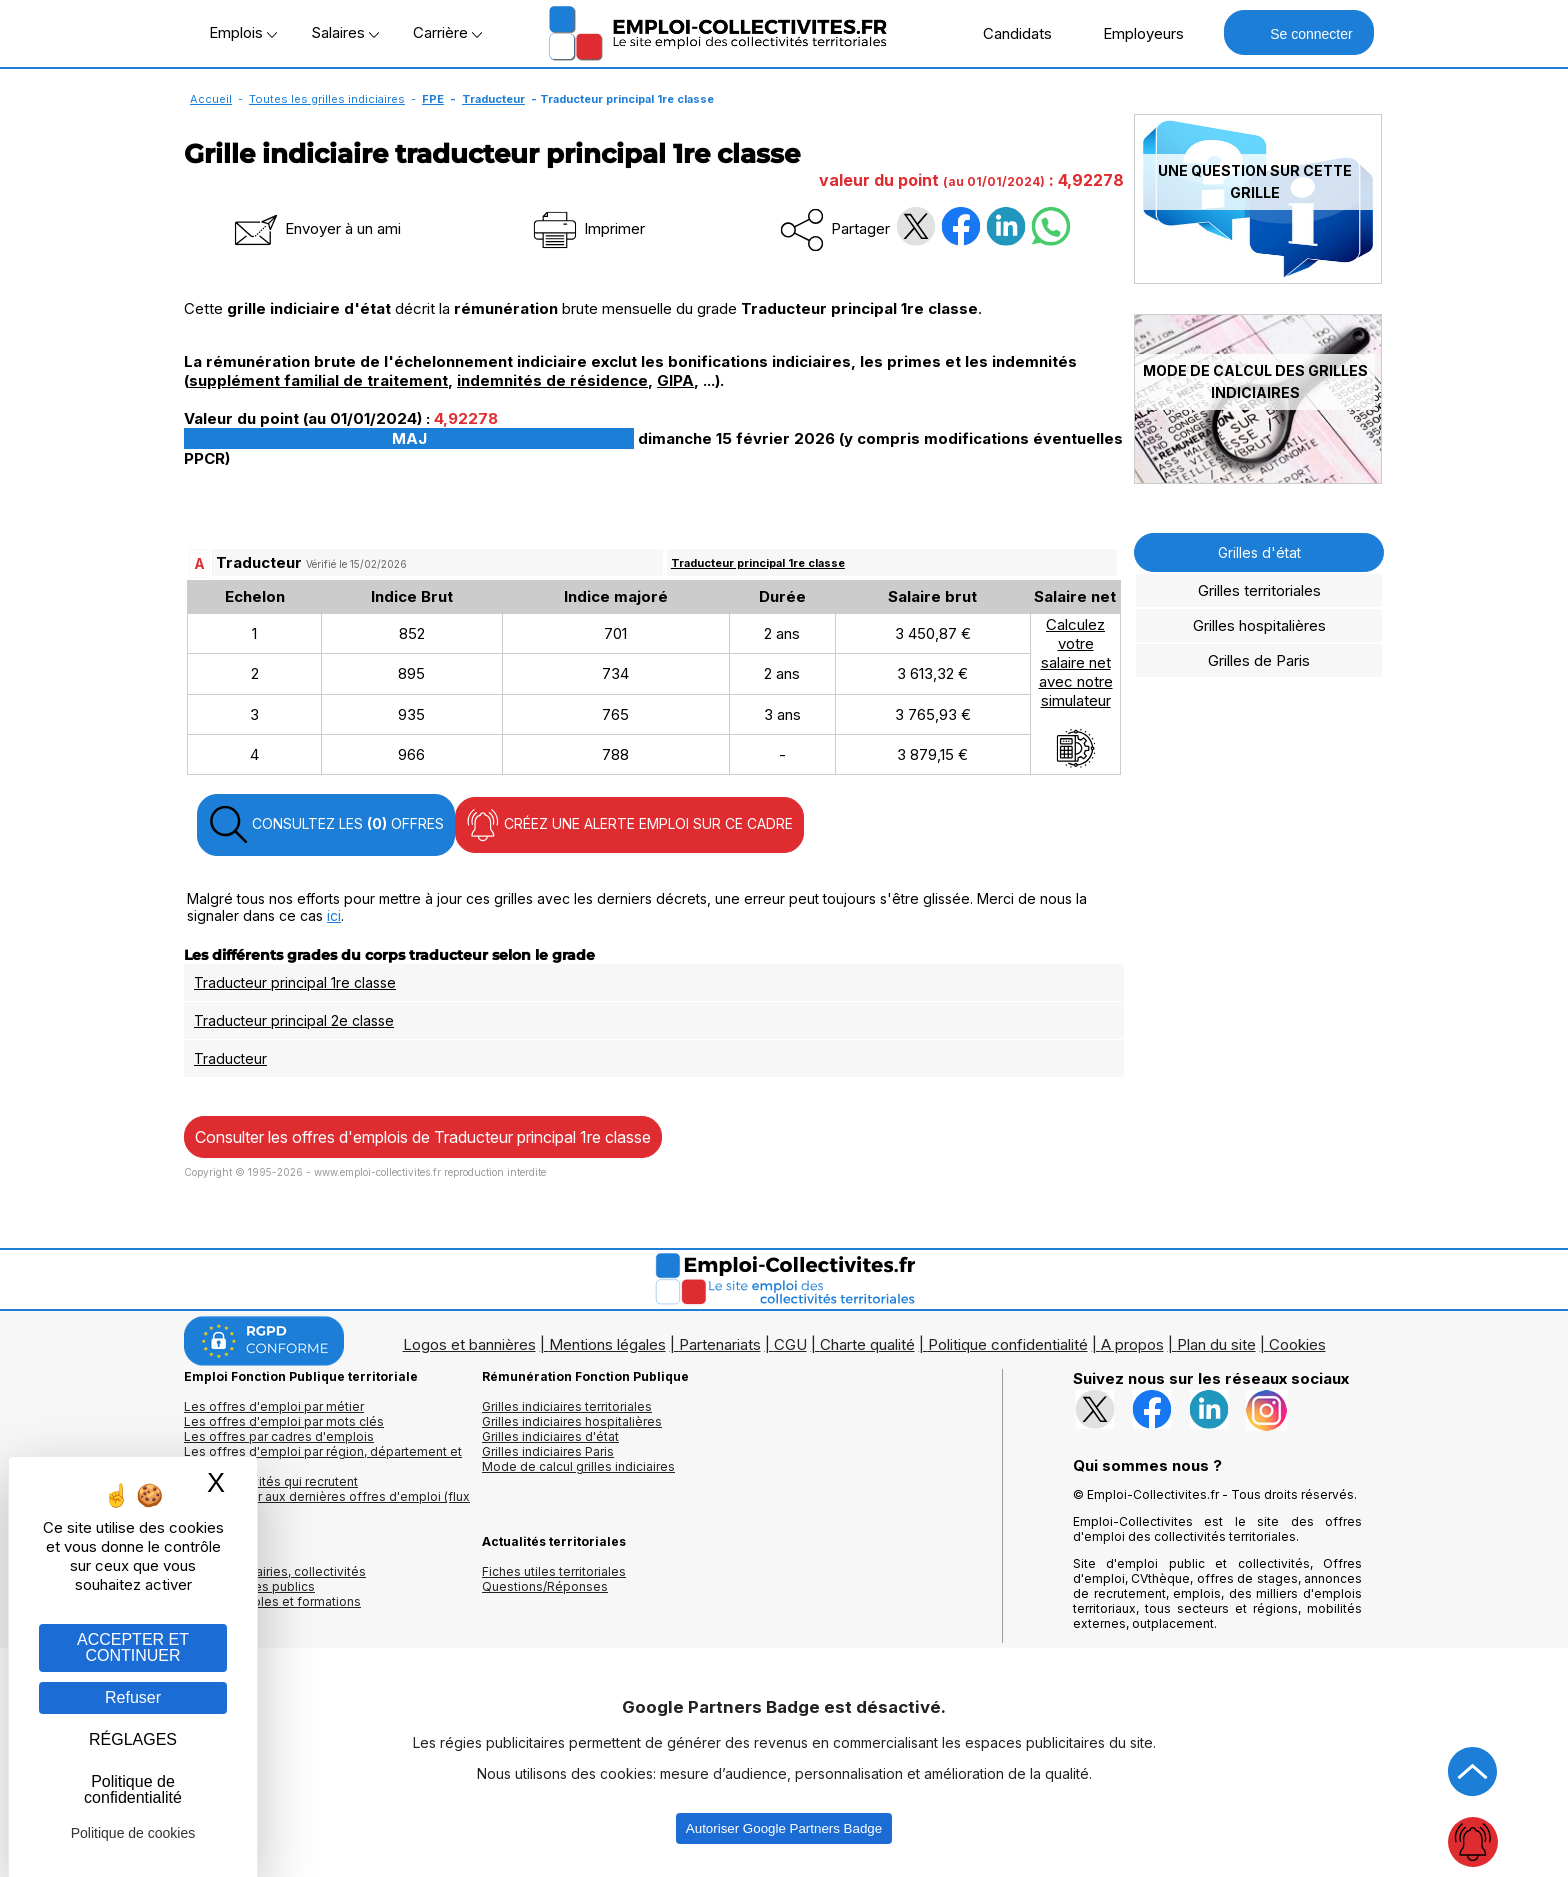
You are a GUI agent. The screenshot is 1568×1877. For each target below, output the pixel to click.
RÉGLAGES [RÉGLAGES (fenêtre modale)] (133, 1739)
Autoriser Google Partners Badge (784, 1828)
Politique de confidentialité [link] (133, 1789)
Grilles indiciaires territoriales (567, 1406)
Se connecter (1298, 32)
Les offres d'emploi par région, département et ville (323, 1459)
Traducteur (493, 99)
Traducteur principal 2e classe (294, 1020)
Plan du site (1216, 1344)
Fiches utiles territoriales (554, 1571)
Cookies (1297, 1344)
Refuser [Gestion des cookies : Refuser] (133, 1697)
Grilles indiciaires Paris (548, 1451)
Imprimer (587, 228)
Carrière (447, 32)
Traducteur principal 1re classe (758, 563)
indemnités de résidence (552, 380)
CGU (790, 1344)
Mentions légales (607, 1344)
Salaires (345, 32)
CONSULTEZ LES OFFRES (326, 825)
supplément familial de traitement (318, 380)
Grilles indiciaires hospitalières (572, 1421)
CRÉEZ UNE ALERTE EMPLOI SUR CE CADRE (629, 825)
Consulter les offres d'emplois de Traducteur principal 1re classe (423, 1137)
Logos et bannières (469, 1344)
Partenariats (720, 1344)
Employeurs (1133, 33)
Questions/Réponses (545, 1586)
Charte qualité (867, 1344)
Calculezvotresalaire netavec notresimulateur (1076, 692)
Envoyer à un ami (316, 228)
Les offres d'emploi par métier (274, 1406)
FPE (433, 99)
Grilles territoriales (1259, 590)
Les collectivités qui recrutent (271, 1481)
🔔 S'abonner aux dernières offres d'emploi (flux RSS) (327, 1504)
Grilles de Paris (1259, 660)
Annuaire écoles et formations (272, 1601)
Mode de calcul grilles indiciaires (578, 1466)
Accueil (211, 99)
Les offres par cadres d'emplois (279, 1436)
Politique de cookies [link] (133, 1833)
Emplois (243, 32)
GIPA (675, 380)
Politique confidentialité (1008, 1344)
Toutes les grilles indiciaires (327, 99)
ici (334, 915)
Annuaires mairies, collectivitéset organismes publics (275, 1579)
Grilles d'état (1259, 552)
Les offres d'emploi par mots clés (284, 1421)
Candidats (1007, 33)
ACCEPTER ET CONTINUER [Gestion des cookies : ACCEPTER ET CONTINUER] (133, 1647)
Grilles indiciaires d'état (550, 1436)
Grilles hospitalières (1259, 625)
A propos (1132, 1344)
